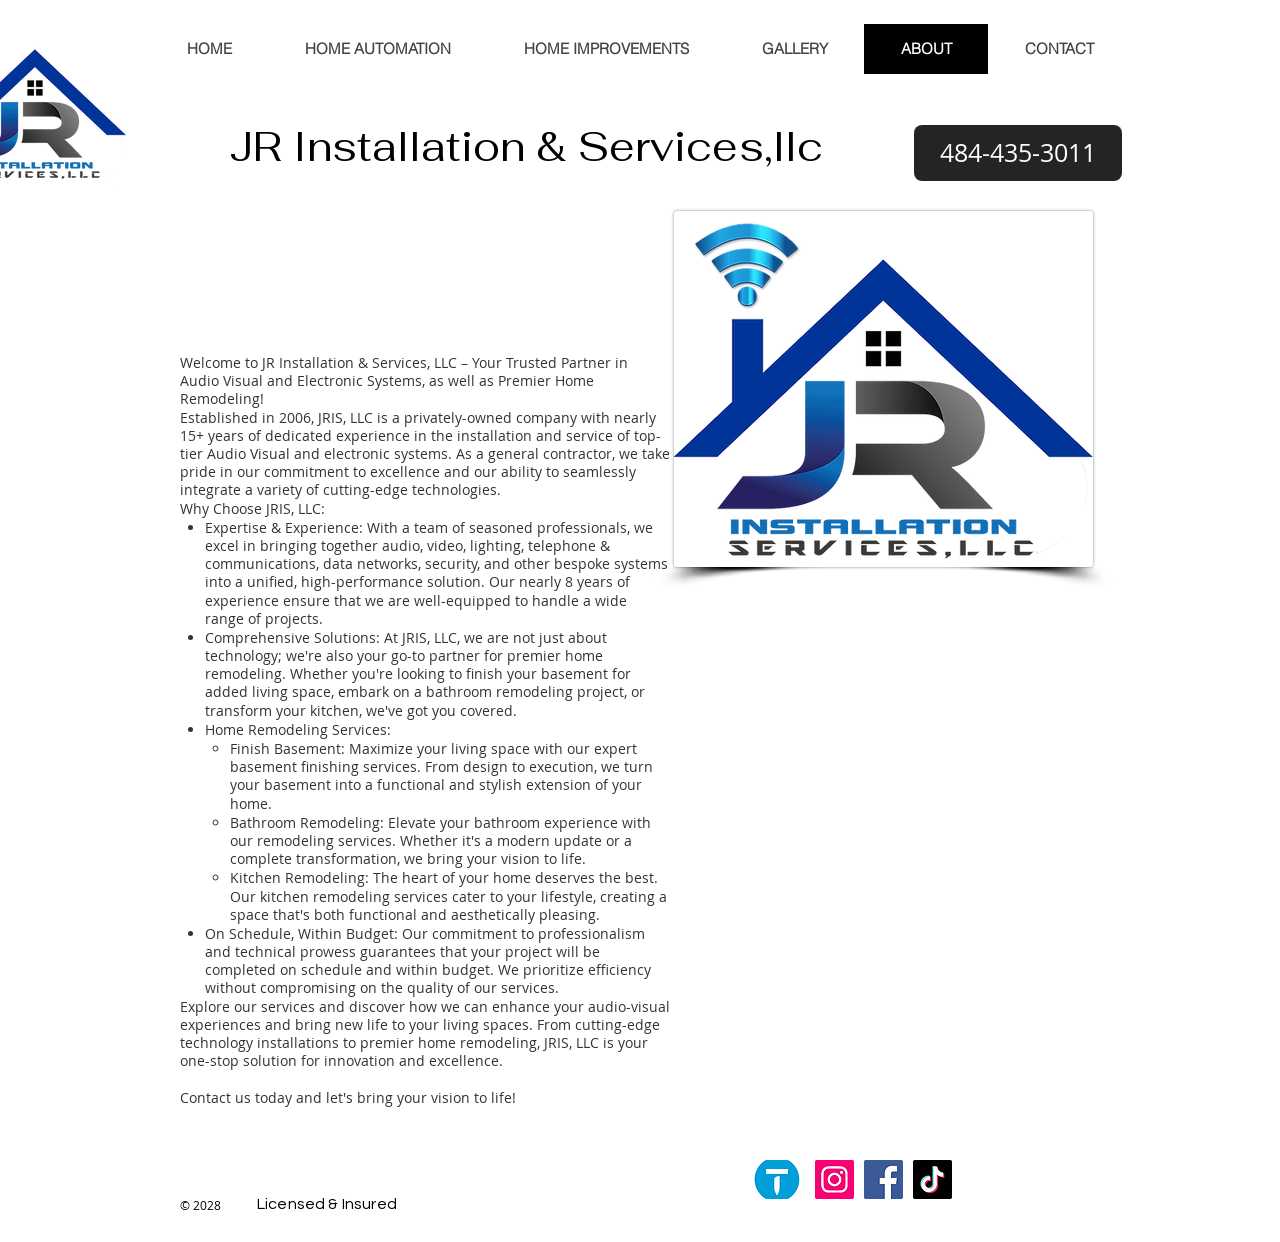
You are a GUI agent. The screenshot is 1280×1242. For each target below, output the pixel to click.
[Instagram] (834, 1179)
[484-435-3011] (1018, 153)
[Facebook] (883, 1179)
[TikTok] (932, 1179)
